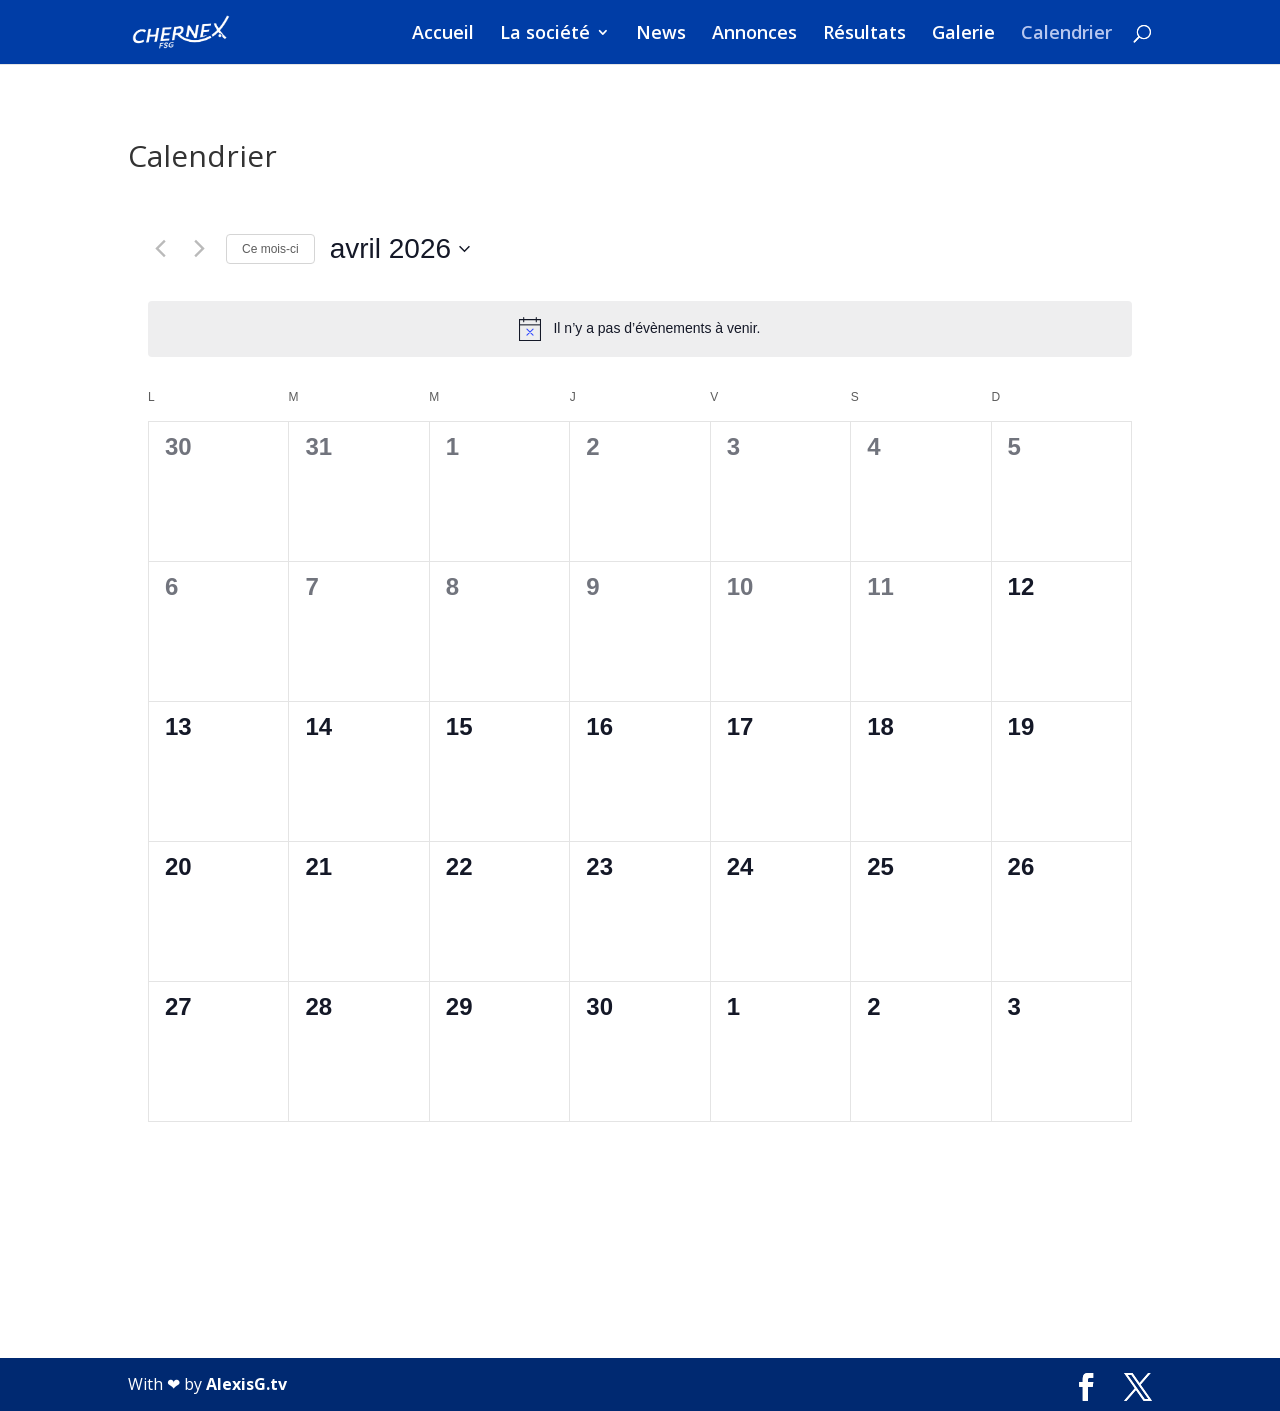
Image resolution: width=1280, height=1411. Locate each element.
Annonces (754, 34)
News (661, 34)
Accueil (443, 34)
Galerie (963, 34)
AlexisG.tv (246, 1384)
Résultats (864, 34)
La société (545, 34)
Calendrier (1066, 34)
